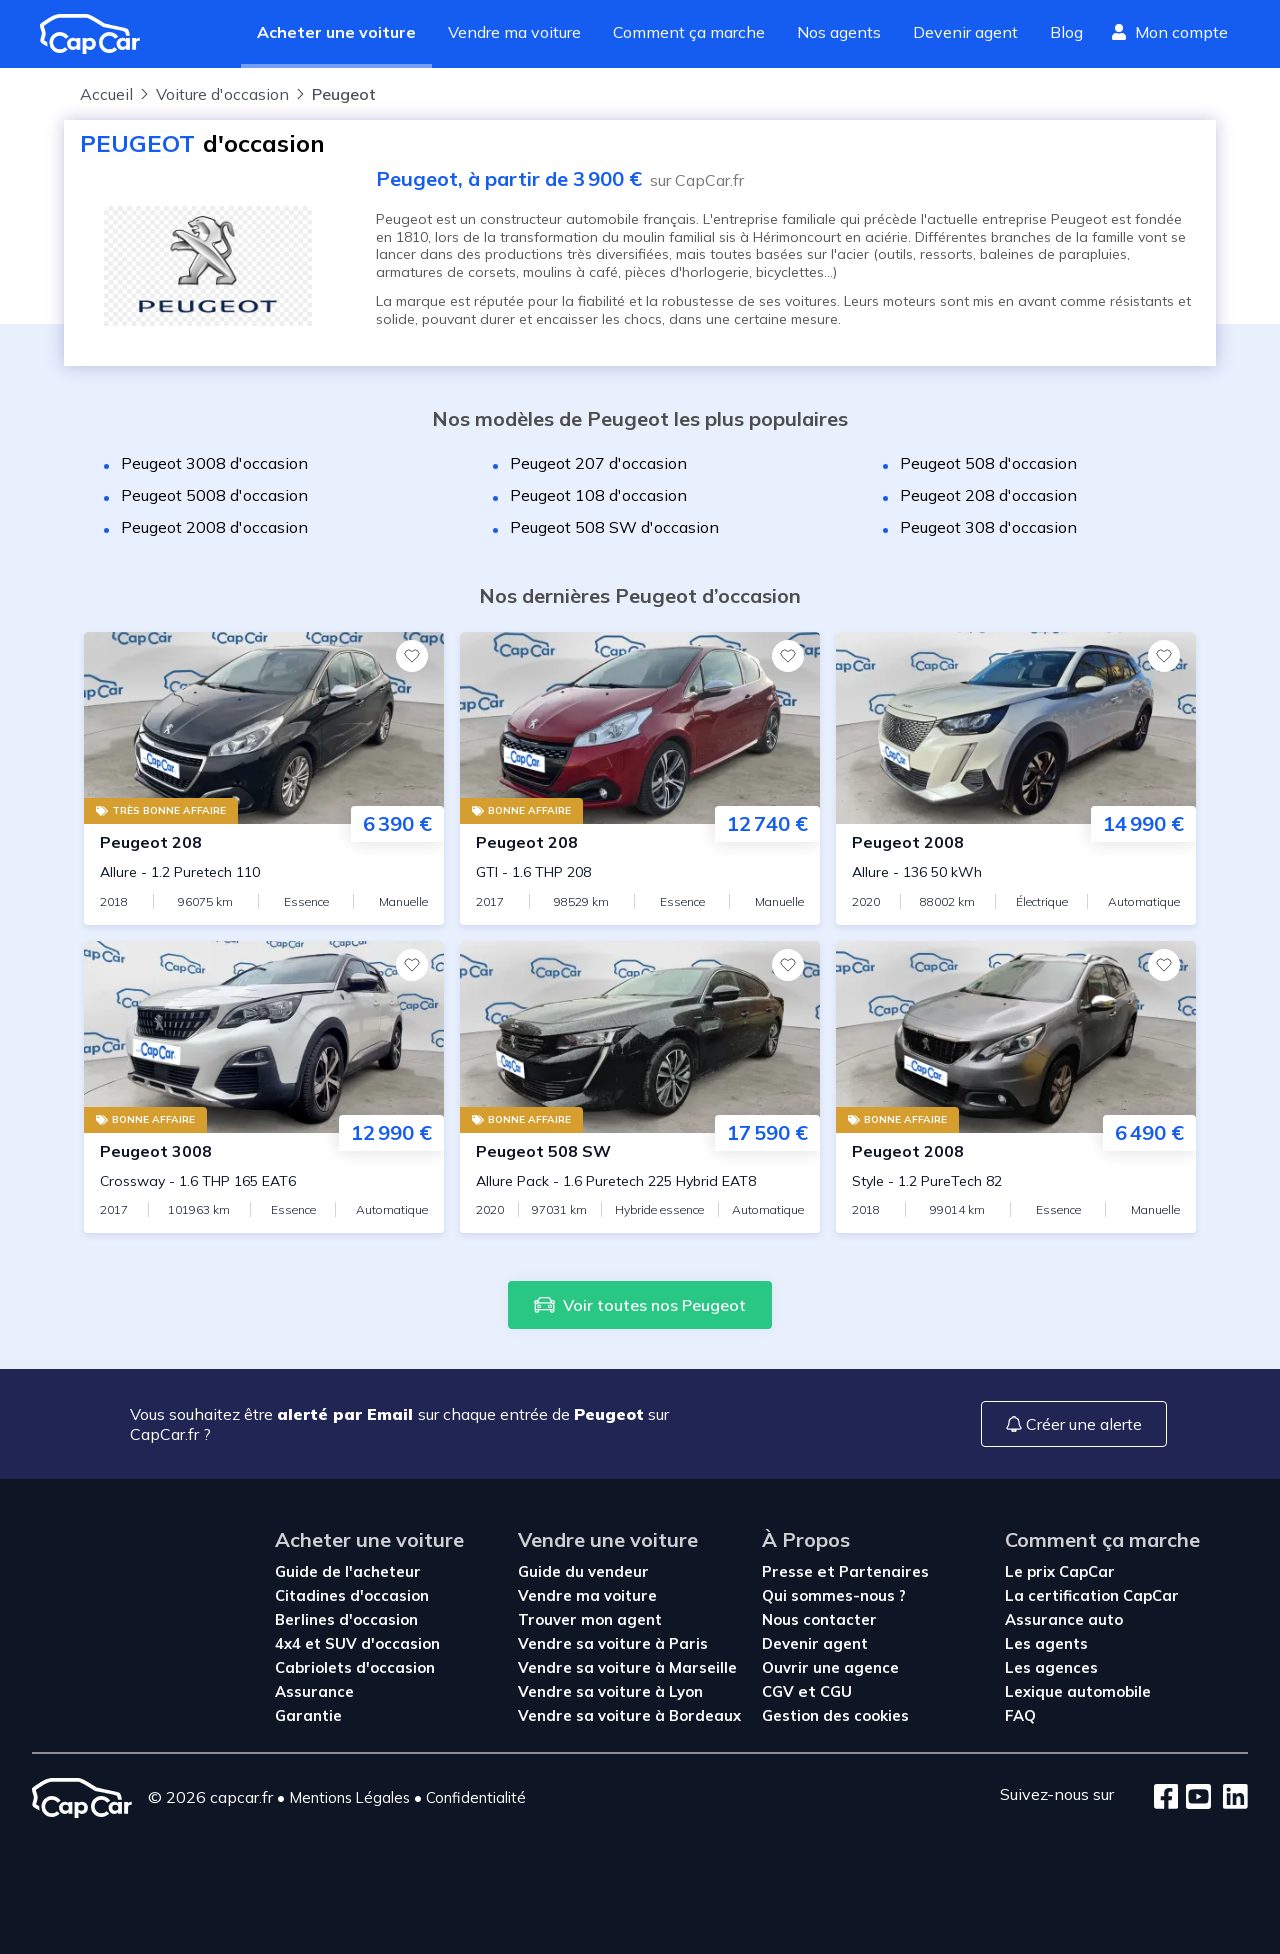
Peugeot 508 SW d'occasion (614, 527)
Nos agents (839, 32)
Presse (789, 1571)
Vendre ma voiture (514, 32)
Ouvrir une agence (830, 1667)
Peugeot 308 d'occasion (988, 527)
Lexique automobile (1078, 1691)
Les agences (1051, 1667)
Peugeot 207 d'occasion (598, 463)
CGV (780, 1691)
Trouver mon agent (590, 1619)
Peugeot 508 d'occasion (988, 463)
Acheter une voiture (336, 32)
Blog (1066, 32)
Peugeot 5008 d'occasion (214, 495)
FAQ (1020, 1715)
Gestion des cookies (835, 1715)
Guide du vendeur (583, 1571)
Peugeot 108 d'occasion (598, 495)
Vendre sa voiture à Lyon (610, 1691)
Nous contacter (819, 1619)
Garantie (308, 1715)
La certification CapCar (1092, 1595)
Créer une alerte (1074, 1424)
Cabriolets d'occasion (355, 1667)
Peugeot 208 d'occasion (988, 495)
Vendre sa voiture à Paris (613, 1643)
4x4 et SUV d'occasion (357, 1643)
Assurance (314, 1691)
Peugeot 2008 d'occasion (214, 527)
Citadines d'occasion (352, 1595)
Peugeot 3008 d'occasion (214, 463)
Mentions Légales (349, 1797)
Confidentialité (476, 1797)
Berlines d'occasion (346, 1619)
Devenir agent (965, 32)
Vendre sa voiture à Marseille (627, 1667)
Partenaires (884, 1571)
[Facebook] (1166, 1798)
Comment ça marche (689, 32)
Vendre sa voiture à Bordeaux (629, 1715)
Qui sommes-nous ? (834, 1595)
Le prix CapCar (1060, 1571)
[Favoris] (412, 656)
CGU (836, 1691)
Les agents (1046, 1643)
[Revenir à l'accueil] (98, 34)
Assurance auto (1064, 1619)
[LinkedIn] (1229, 1798)
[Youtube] (1194, 1798)
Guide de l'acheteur (348, 1571)
